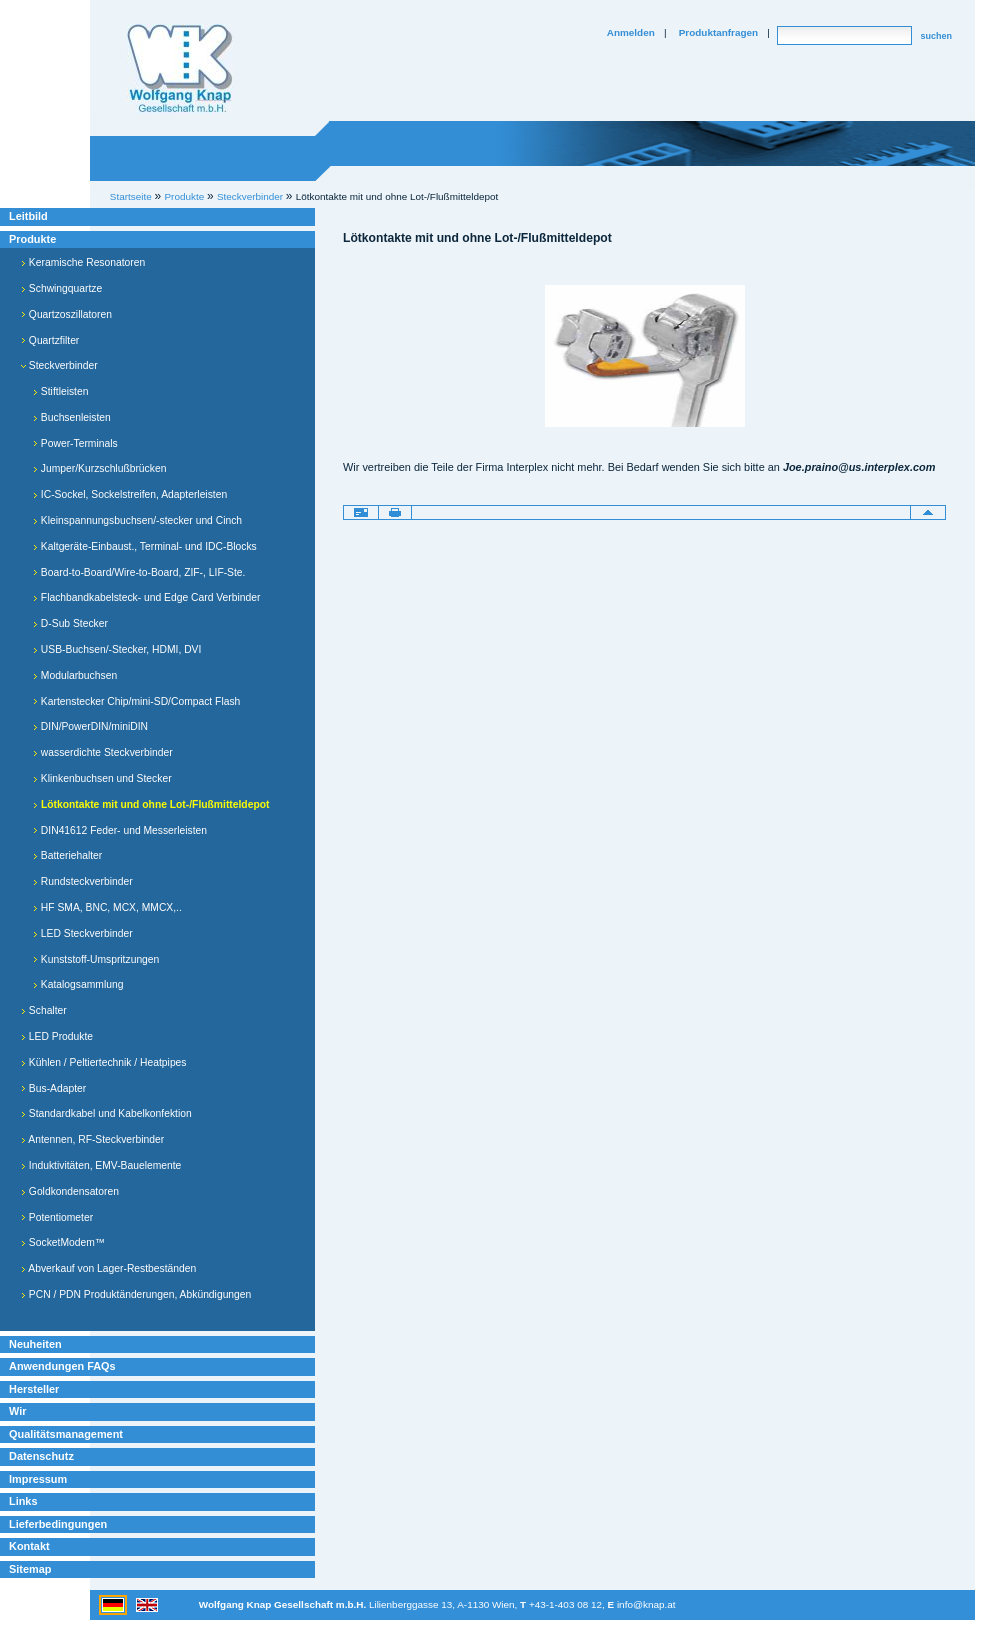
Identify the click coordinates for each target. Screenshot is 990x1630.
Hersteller (34, 1389)
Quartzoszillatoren (66, 314)
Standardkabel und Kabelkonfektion (106, 1113)
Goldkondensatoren (70, 1191)
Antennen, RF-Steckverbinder (92, 1139)
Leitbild (28, 216)
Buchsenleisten (72, 417)
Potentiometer (57, 1217)
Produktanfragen (718, 32)
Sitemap (30, 1569)
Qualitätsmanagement (66, 1434)
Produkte (32, 239)
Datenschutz (41, 1456)
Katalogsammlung (78, 984)
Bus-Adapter (53, 1088)
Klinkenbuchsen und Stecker (102, 778)
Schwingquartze (61, 288)
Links (23, 1501)
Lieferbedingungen (58, 1524)
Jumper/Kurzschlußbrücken (99, 468)
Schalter (44, 1010)
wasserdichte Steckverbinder (103, 752)
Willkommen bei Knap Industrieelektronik (180, 69)
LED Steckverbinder (83, 933)
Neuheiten (35, 1344)
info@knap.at (646, 1604)
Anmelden (631, 32)
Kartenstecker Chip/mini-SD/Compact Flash (136, 701)
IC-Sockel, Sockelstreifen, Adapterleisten (130, 494)
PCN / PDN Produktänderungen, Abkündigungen (136, 1294)
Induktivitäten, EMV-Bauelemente (101, 1165)
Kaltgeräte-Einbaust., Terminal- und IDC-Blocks (145, 546)
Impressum (38, 1479)
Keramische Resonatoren (83, 262)
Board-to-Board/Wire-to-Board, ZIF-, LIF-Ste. (139, 572)
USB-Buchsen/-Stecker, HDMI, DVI (117, 649)
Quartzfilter (50, 340)
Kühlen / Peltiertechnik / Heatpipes (104, 1062)
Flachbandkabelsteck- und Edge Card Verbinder (146, 597)
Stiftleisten (60, 391)
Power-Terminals (75, 443)
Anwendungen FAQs (62, 1366)
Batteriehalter (67, 855)
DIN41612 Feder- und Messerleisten (120, 830)
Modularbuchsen (75, 675)
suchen (936, 36)
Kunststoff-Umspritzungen (96, 959)
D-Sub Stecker (70, 623)
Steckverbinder (59, 365)
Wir (17, 1411)
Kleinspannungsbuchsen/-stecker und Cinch (137, 520)
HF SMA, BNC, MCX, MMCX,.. (107, 907)
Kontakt (29, 1546)
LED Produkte (57, 1036)
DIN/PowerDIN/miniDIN (90, 726)
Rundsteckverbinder (83, 881)
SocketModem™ (63, 1242)
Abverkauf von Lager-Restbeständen (108, 1268)
